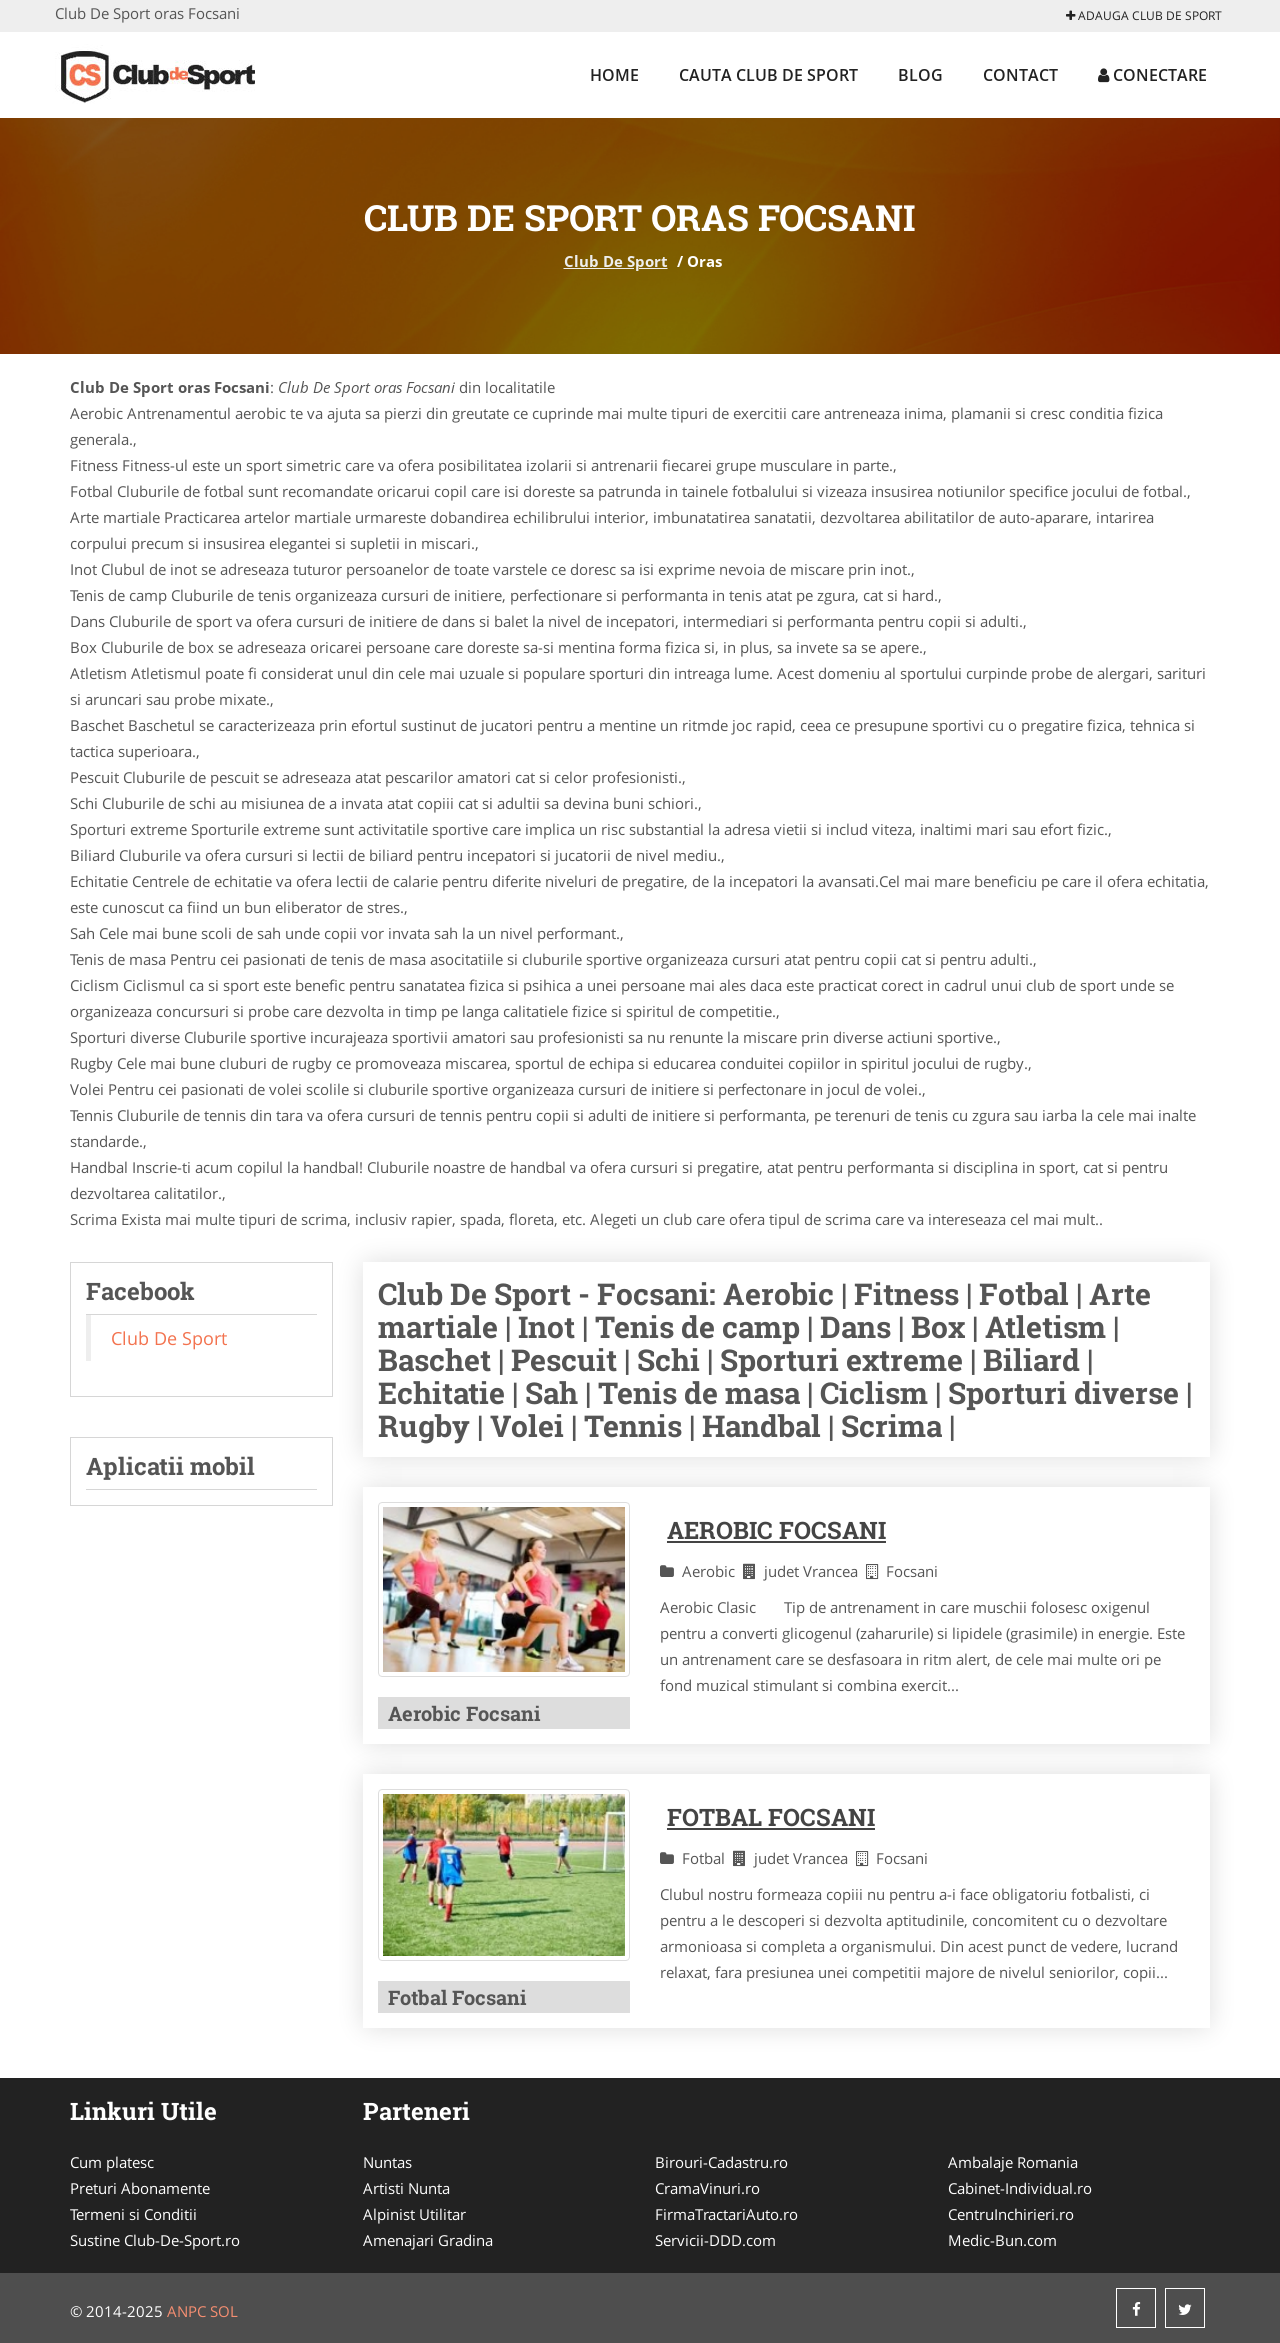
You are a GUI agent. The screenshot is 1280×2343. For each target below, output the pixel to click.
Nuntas (387, 2162)
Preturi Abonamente (140, 2188)
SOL (224, 2311)
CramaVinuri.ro (707, 2188)
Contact (1020, 75)
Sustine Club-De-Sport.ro (155, 2240)
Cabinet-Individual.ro (1020, 2188)
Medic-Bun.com (1002, 2240)
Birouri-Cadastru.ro (721, 2162)
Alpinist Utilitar (414, 2214)
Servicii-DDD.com (715, 2240)
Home (614, 75)
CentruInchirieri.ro (1011, 2214)
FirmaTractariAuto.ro (726, 2214)
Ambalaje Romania (1013, 2162)
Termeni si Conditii (133, 2214)
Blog (920, 75)
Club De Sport (616, 261)
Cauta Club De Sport (768, 75)
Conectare (1152, 75)
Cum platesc (112, 2162)
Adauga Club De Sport (1144, 15)
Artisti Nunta (406, 2188)
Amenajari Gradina (428, 2240)
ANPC (186, 2311)
